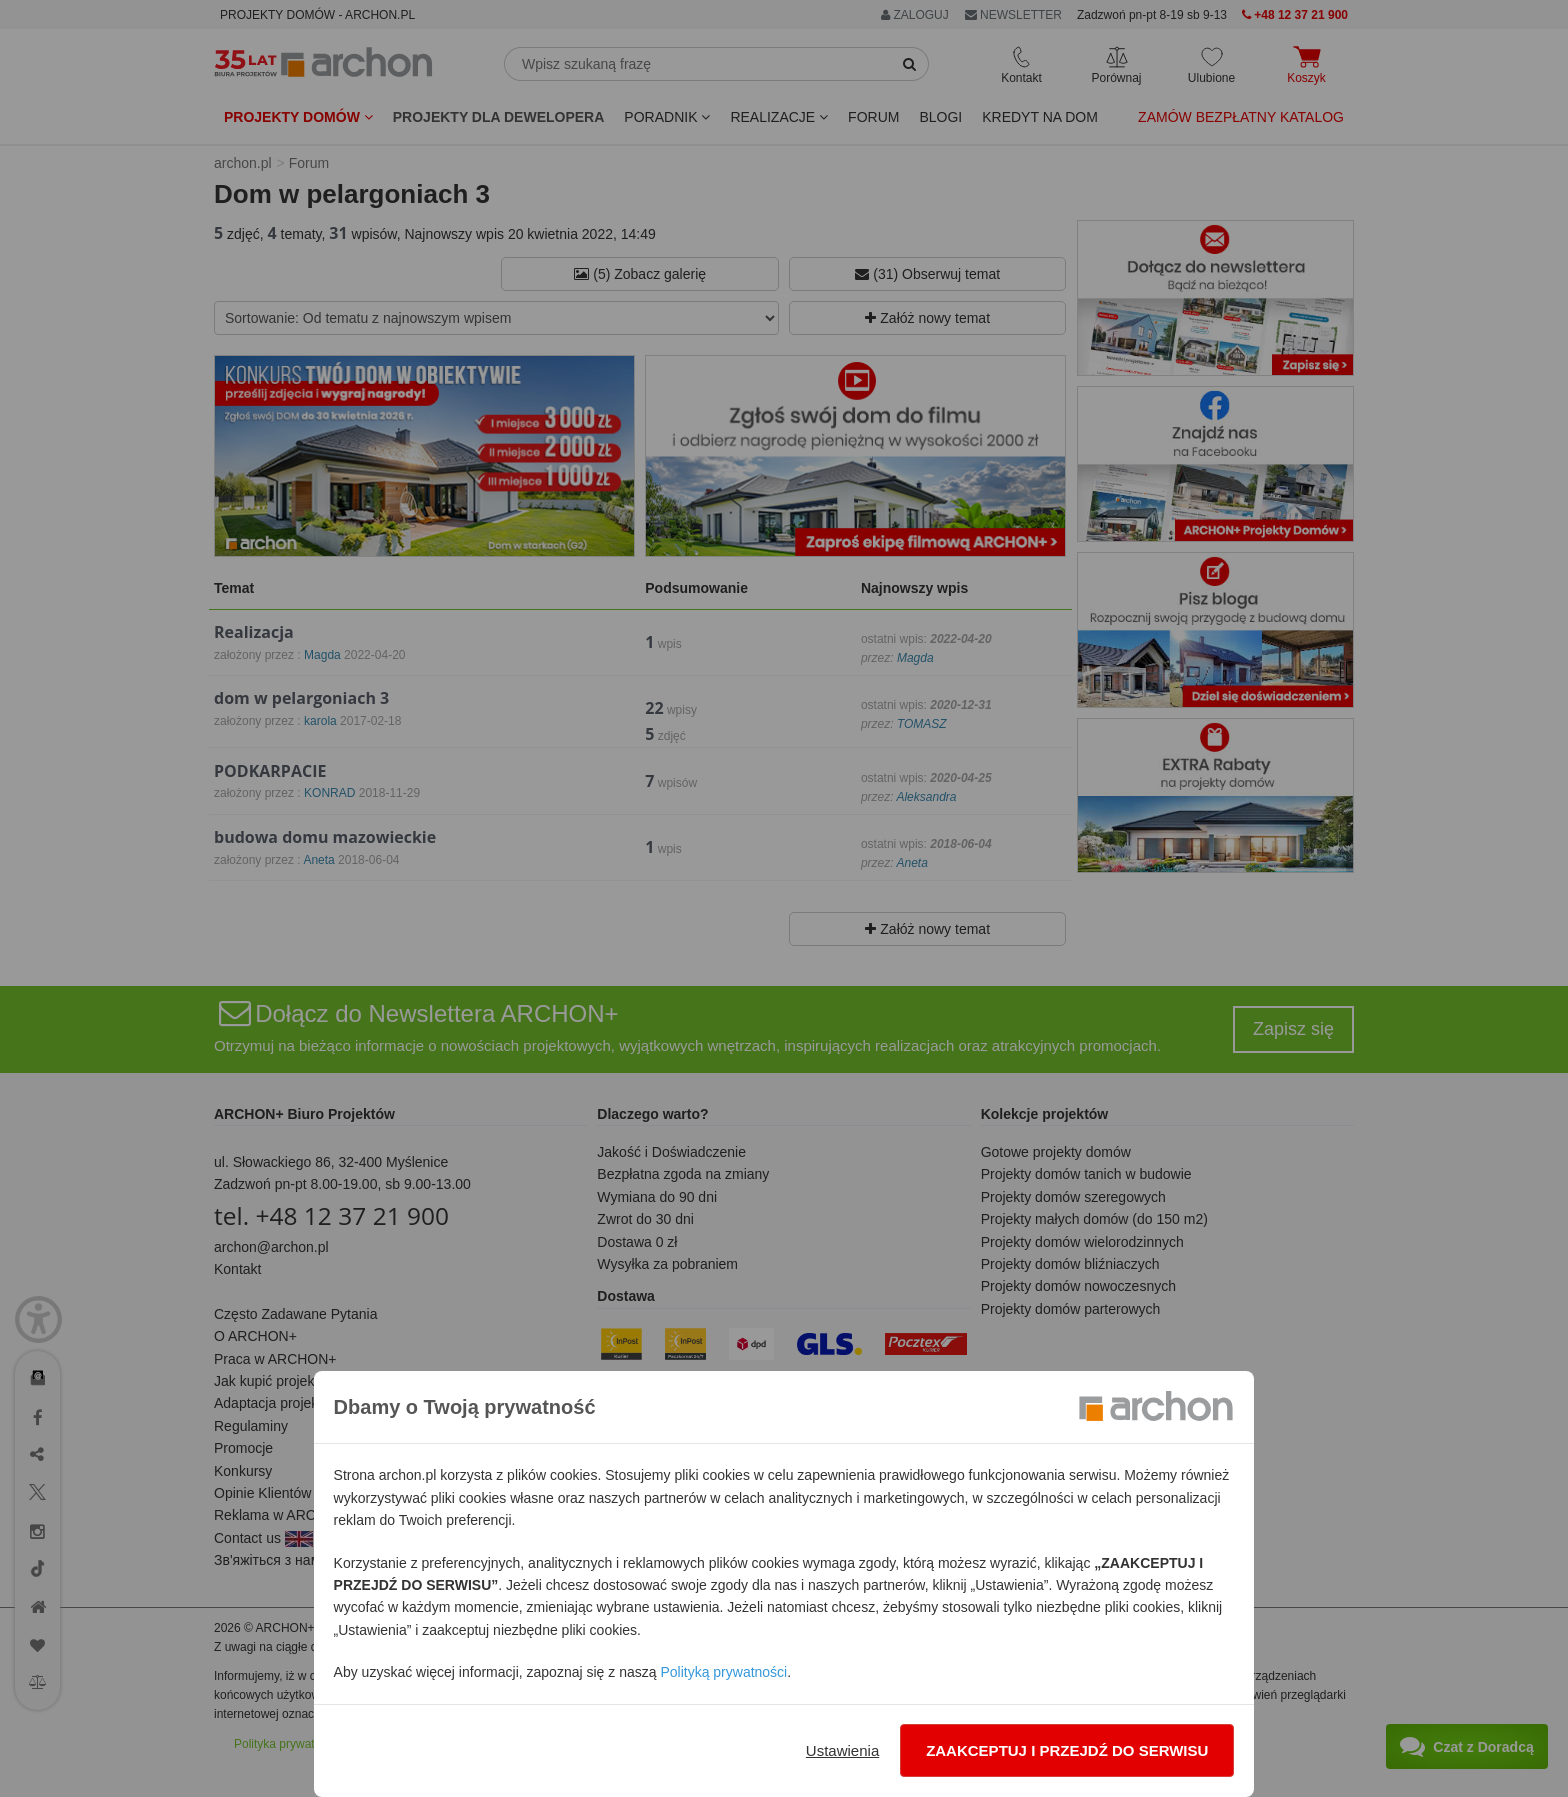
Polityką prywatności (723, 1672)
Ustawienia (842, 1750)
